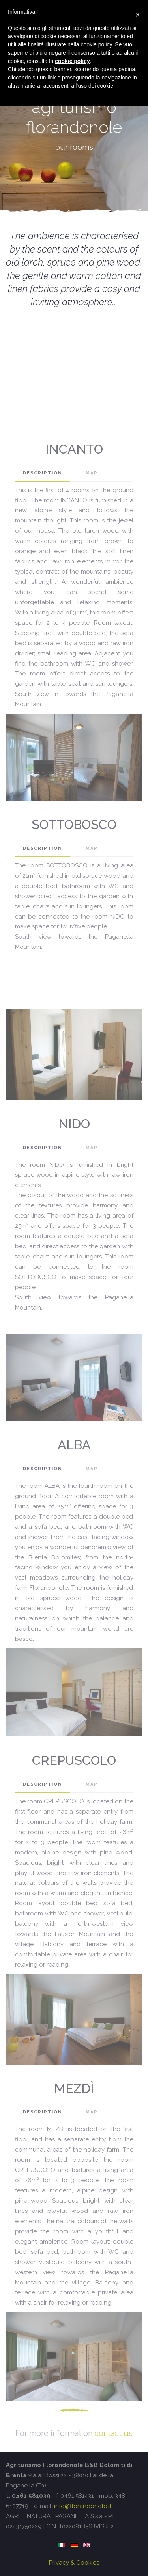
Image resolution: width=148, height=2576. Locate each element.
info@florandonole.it (82, 2506)
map (91, 473)
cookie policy (72, 61)
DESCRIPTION (42, 473)
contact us (113, 2433)
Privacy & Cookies (74, 2562)
